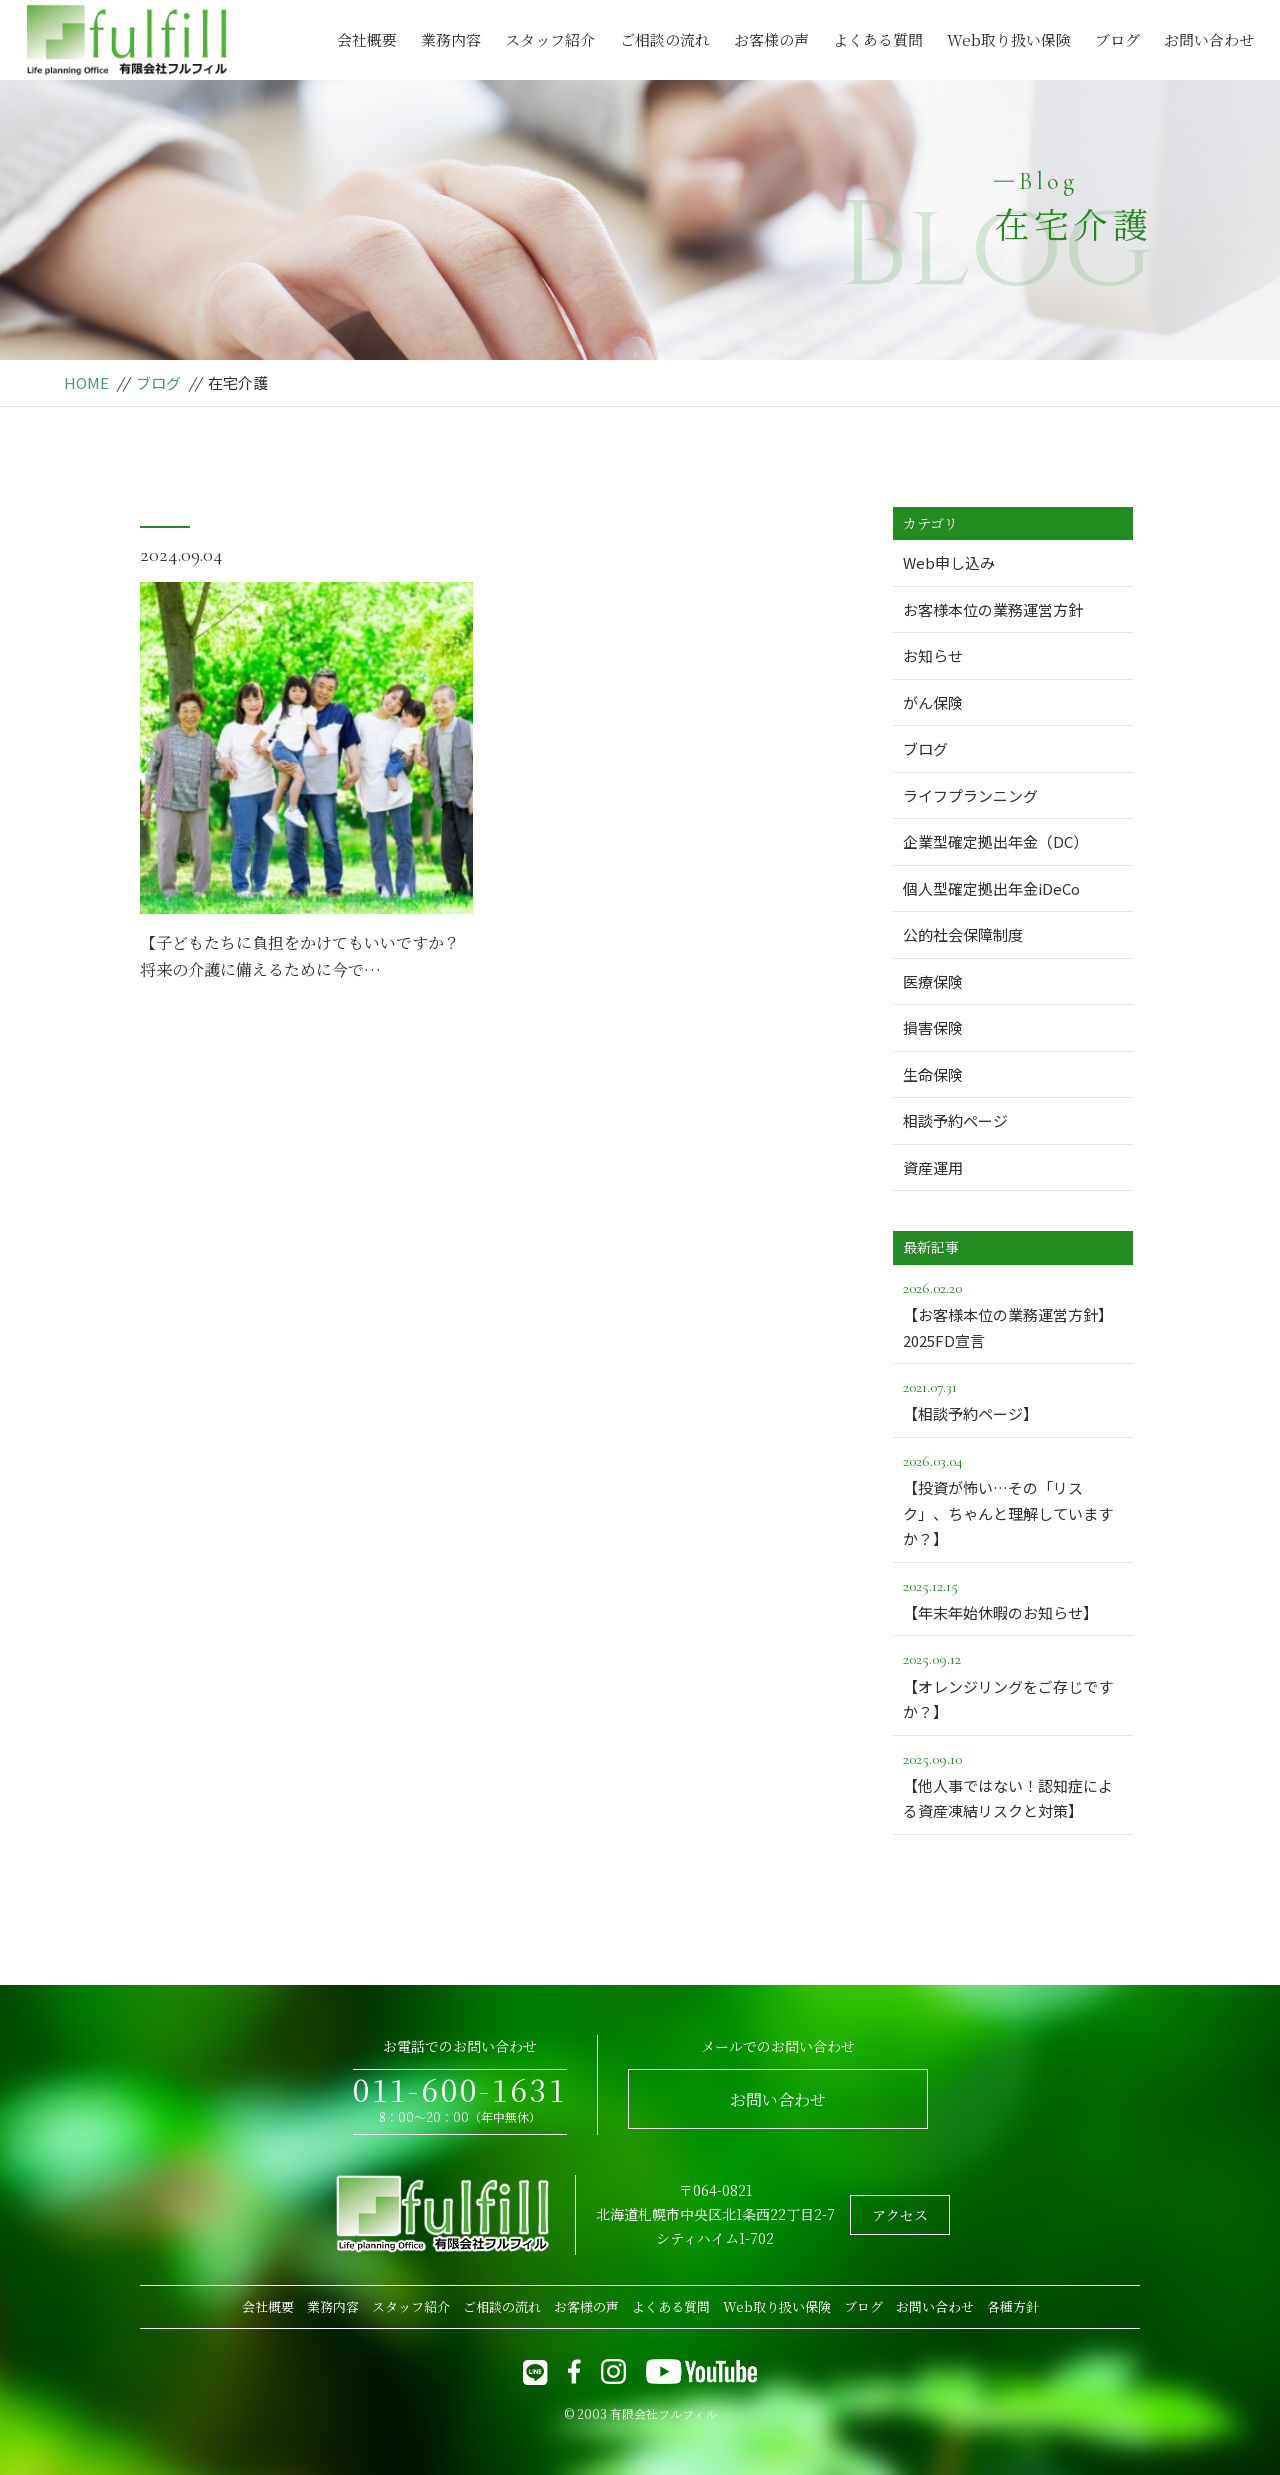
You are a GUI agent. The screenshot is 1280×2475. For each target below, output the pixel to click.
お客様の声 (771, 39)
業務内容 (451, 39)
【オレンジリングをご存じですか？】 (1013, 1684)
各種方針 (1013, 2306)
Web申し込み (949, 562)
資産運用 (933, 1167)
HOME (86, 382)
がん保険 (933, 702)
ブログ (1117, 39)
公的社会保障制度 (963, 934)
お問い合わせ (1209, 39)
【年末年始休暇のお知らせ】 (1013, 1598)
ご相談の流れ (665, 39)
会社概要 (367, 39)
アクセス (900, 2215)
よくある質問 (878, 39)
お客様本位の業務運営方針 (993, 609)
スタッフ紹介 (550, 39)
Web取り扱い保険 (1009, 39)
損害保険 (933, 1027)
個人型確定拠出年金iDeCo (991, 888)
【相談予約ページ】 (1013, 1399)
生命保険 (933, 1074)
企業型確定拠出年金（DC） (995, 841)
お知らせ (933, 655)
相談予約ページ (955, 1120)
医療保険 (933, 981)
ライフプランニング (970, 795)
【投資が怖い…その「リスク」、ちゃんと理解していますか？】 (1013, 1498)
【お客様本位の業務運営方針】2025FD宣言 (1013, 1313)
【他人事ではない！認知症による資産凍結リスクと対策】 (1013, 1784)
